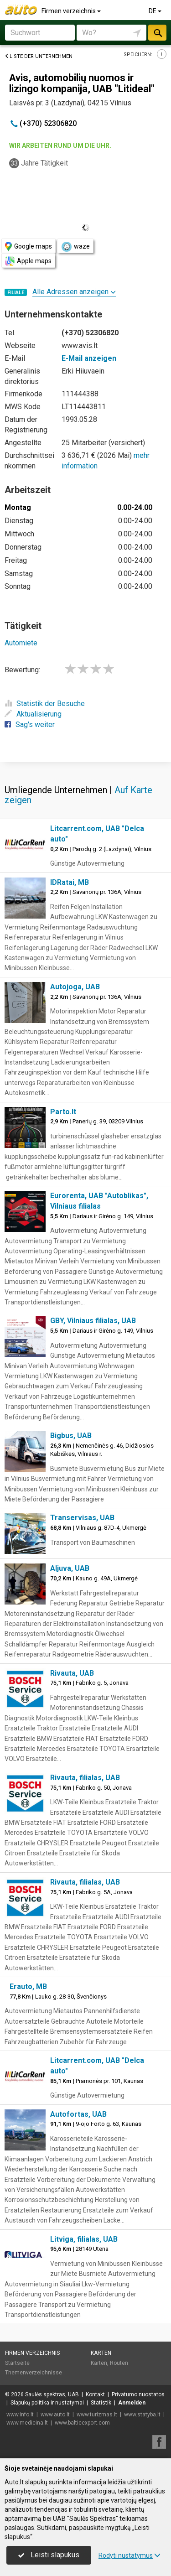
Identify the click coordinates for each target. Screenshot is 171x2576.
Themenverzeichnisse (33, 2372)
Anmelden (131, 2402)
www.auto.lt (55, 2414)
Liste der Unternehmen (39, 56)
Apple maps (28, 261)
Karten (101, 2353)
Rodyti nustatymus (129, 2555)
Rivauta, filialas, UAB (85, 1777)
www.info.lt (20, 2414)
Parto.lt (63, 1111)
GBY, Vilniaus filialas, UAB (93, 1320)
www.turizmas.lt (97, 2414)
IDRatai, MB (69, 882)
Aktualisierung (33, 714)
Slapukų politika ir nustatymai (47, 2402)
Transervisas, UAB (82, 1517)
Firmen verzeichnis (71, 11)
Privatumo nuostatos (138, 2394)
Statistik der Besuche (45, 703)
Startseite (17, 2363)
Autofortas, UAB (78, 2114)
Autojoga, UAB (75, 986)
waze (75, 247)
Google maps (28, 246)
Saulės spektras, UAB (52, 2394)
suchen (157, 32)
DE (156, 11)
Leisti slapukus (48, 2554)
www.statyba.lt (142, 2414)
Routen (119, 2363)
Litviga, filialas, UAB (84, 2239)
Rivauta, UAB (72, 1673)
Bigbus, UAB (71, 1435)
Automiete (21, 643)
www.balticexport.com (82, 2423)
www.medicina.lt (27, 2423)
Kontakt (95, 2394)
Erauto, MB (28, 1986)
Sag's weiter (30, 724)
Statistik (101, 2402)
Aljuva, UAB (69, 1568)
